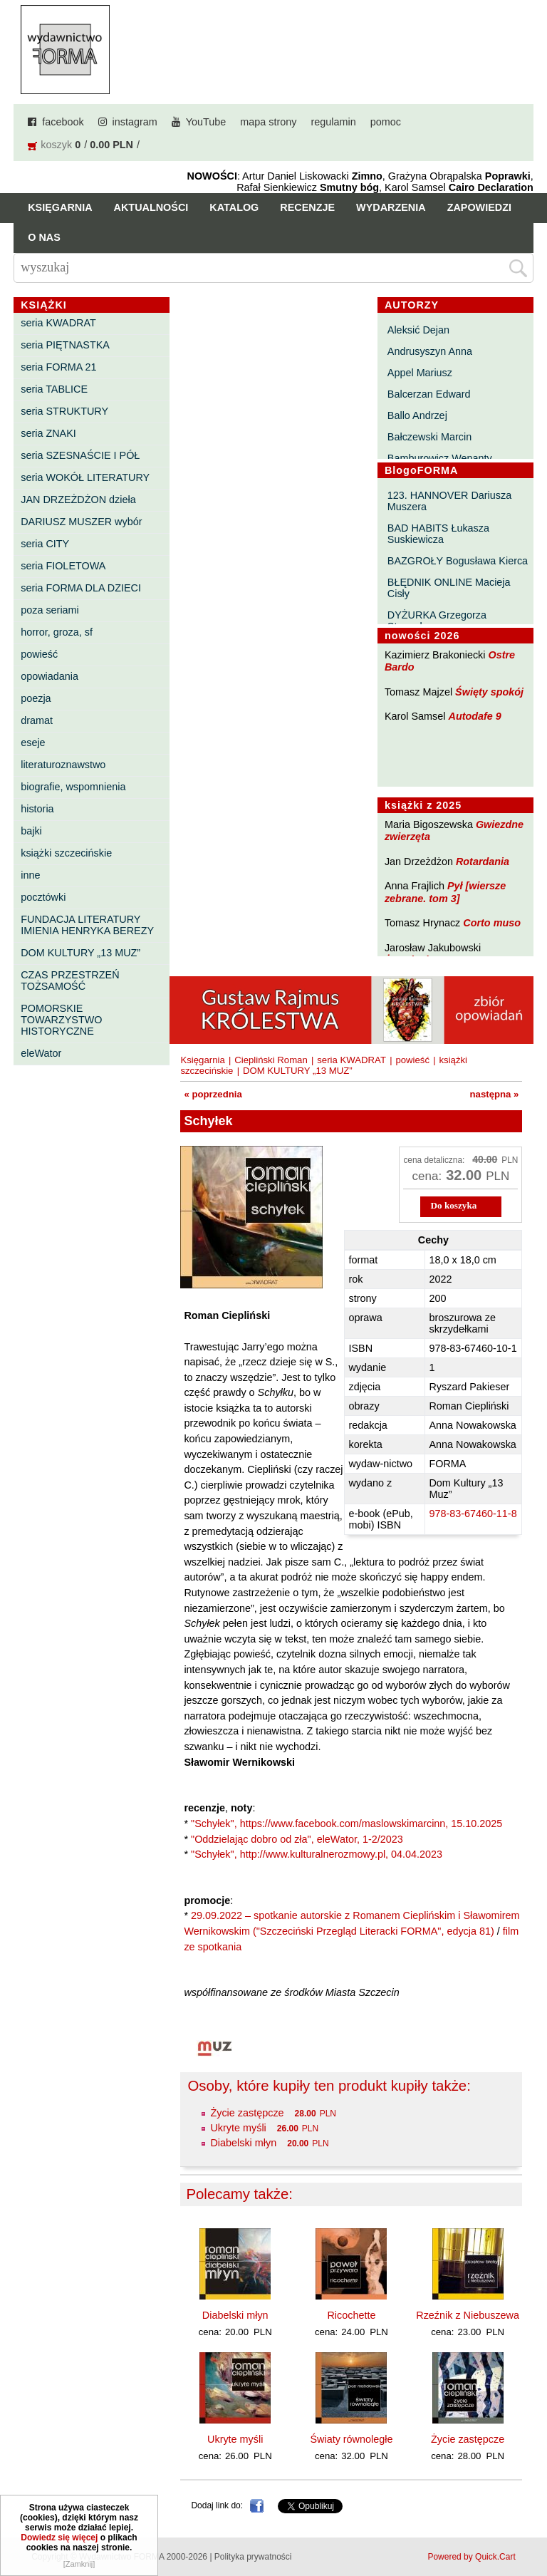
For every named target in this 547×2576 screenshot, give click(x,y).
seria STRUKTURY (64, 411)
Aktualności (151, 207)
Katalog (234, 207)
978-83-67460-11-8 (472, 1513)
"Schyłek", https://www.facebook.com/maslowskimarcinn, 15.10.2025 (346, 1823)
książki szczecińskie (66, 853)
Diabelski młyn (243, 2142)
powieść (39, 654)
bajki (31, 831)
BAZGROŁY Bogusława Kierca (457, 561)
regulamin (333, 122)
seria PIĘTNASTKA (65, 345)
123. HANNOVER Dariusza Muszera (449, 501)
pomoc (385, 122)
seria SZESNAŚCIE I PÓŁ (80, 455)
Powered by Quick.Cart (471, 2557)
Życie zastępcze (246, 2113)
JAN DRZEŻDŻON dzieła (78, 499)
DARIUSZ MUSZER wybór (81, 521)
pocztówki (43, 897)
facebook (62, 122)
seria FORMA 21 (58, 367)
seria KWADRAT (58, 323)
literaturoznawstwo (63, 764)
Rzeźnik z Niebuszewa (467, 2315)
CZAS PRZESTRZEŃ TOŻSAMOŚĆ (70, 980)
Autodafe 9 (475, 716)
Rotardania (482, 861)
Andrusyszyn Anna (429, 351)
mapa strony (268, 122)
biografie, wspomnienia (73, 786)
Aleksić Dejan (418, 330)
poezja (36, 698)
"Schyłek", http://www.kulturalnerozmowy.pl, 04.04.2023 (316, 1854)
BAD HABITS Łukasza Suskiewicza (438, 533)
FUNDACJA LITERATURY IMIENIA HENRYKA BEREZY (87, 925)
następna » (494, 1094)
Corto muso (492, 923)
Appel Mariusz (419, 372)
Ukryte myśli (238, 2127)
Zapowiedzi (479, 207)
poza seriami (50, 610)
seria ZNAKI (48, 433)
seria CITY (45, 543)
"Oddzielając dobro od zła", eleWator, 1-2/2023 (297, 1839)
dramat (37, 720)
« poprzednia (212, 1094)
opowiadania (49, 676)
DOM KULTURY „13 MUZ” (80, 952)
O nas (44, 237)
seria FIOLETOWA (63, 565)
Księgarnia (60, 207)
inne (30, 875)
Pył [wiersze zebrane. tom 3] (445, 892)
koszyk (56, 144)
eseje (33, 742)
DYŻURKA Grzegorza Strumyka (436, 620)
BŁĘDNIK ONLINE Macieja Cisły (449, 587)
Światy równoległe (351, 2439)
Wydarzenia (391, 207)
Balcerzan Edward (429, 394)
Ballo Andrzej (417, 415)
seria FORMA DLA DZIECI (81, 588)
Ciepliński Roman (271, 1060)
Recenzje (307, 207)
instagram (135, 122)
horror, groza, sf (57, 632)
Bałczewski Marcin (429, 437)
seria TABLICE (54, 389)
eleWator (41, 1053)
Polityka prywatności (253, 2557)
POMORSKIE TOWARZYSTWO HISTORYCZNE (61, 1020)
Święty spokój (489, 692)
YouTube (206, 122)
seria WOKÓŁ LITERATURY (85, 477)
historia (37, 808)
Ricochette (351, 2315)
